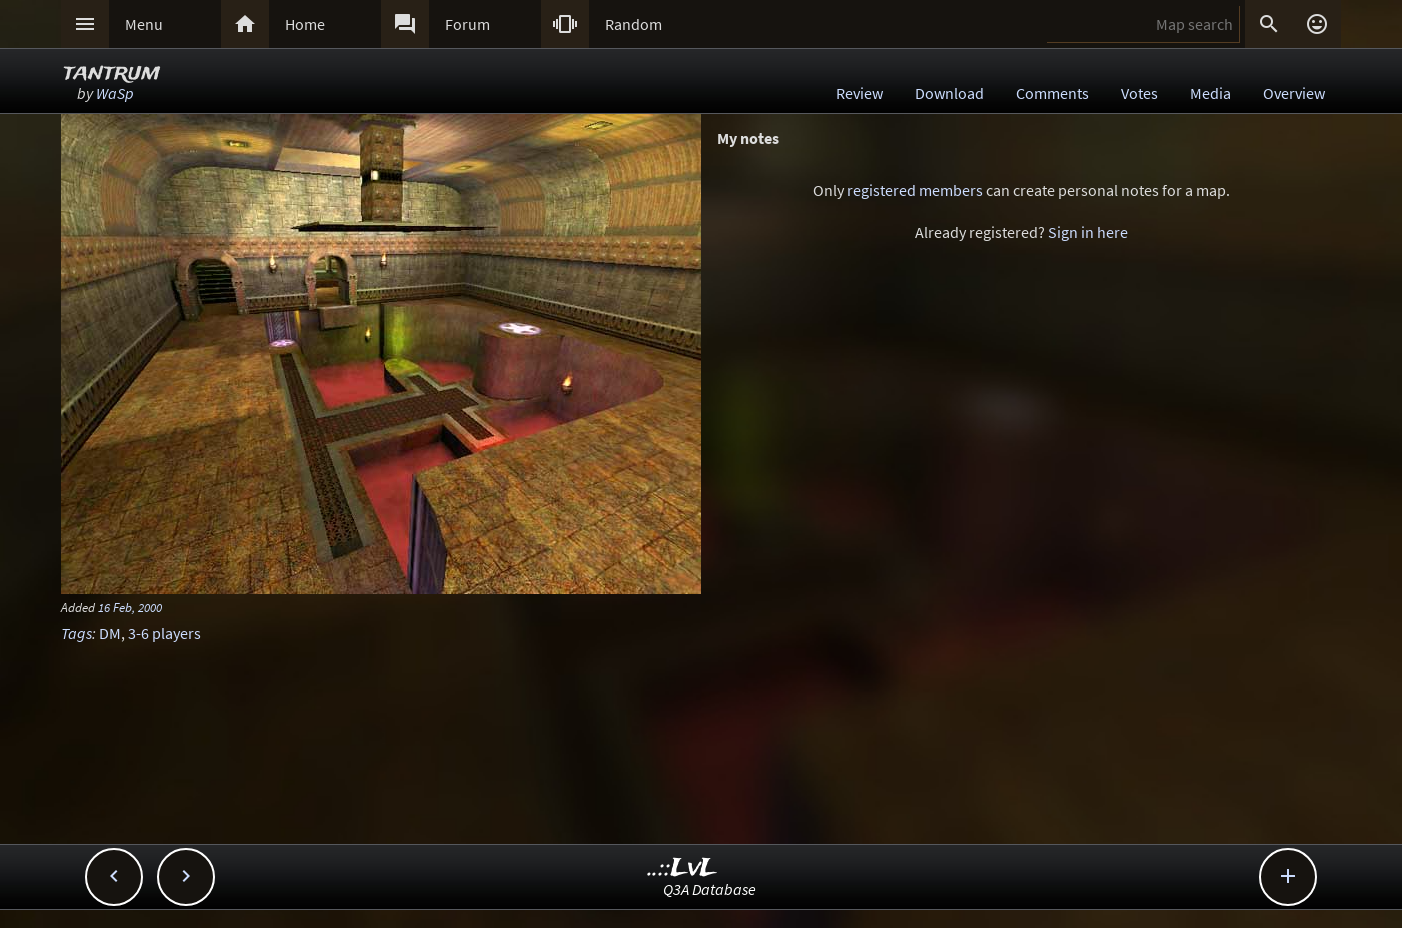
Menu (144, 24)
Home (305, 24)
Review (859, 93)
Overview (1294, 93)
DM (110, 633)
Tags (76, 633)
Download (949, 93)
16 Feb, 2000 (130, 607)
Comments (1052, 93)
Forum (467, 24)
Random (633, 24)
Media (1210, 93)
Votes (1139, 93)
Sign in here (1088, 232)
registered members (915, 190)
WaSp (115, 93)
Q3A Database (709, 889)
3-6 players (164, 633)
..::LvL (682, 868)
